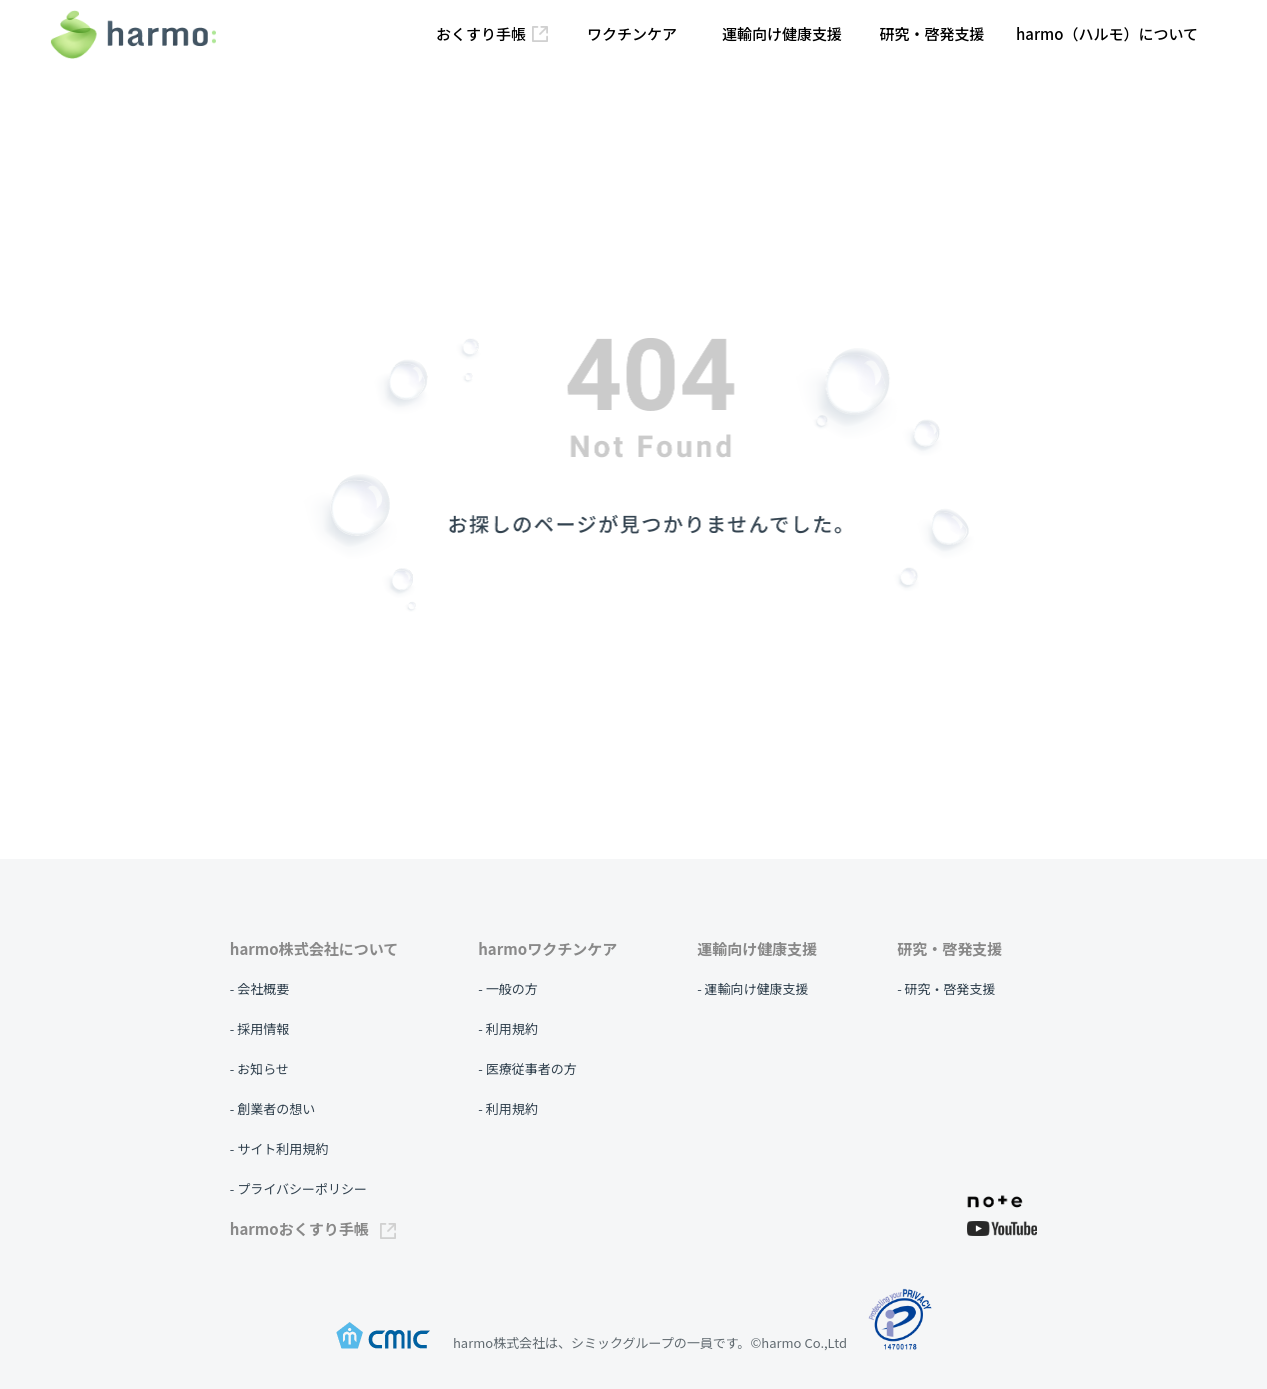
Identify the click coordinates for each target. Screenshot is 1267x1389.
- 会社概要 (259, 988)
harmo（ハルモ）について (1107, 33)
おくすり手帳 (492, 33)
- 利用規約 (507, 1028)
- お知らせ (259, 1068)
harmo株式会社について (314, 948)
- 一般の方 (507, 988)
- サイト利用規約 (279, 1148)
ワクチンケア (632, 33)
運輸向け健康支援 (782, 33)
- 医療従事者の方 (527, 1068)
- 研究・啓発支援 (946, 988)
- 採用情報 (259, 1028)
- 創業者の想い (272, 1108)
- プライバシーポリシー (298, 1188)
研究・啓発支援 (931, 33)
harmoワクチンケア (547, 948)
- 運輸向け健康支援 (752, 988)
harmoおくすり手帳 (313, 1228)
